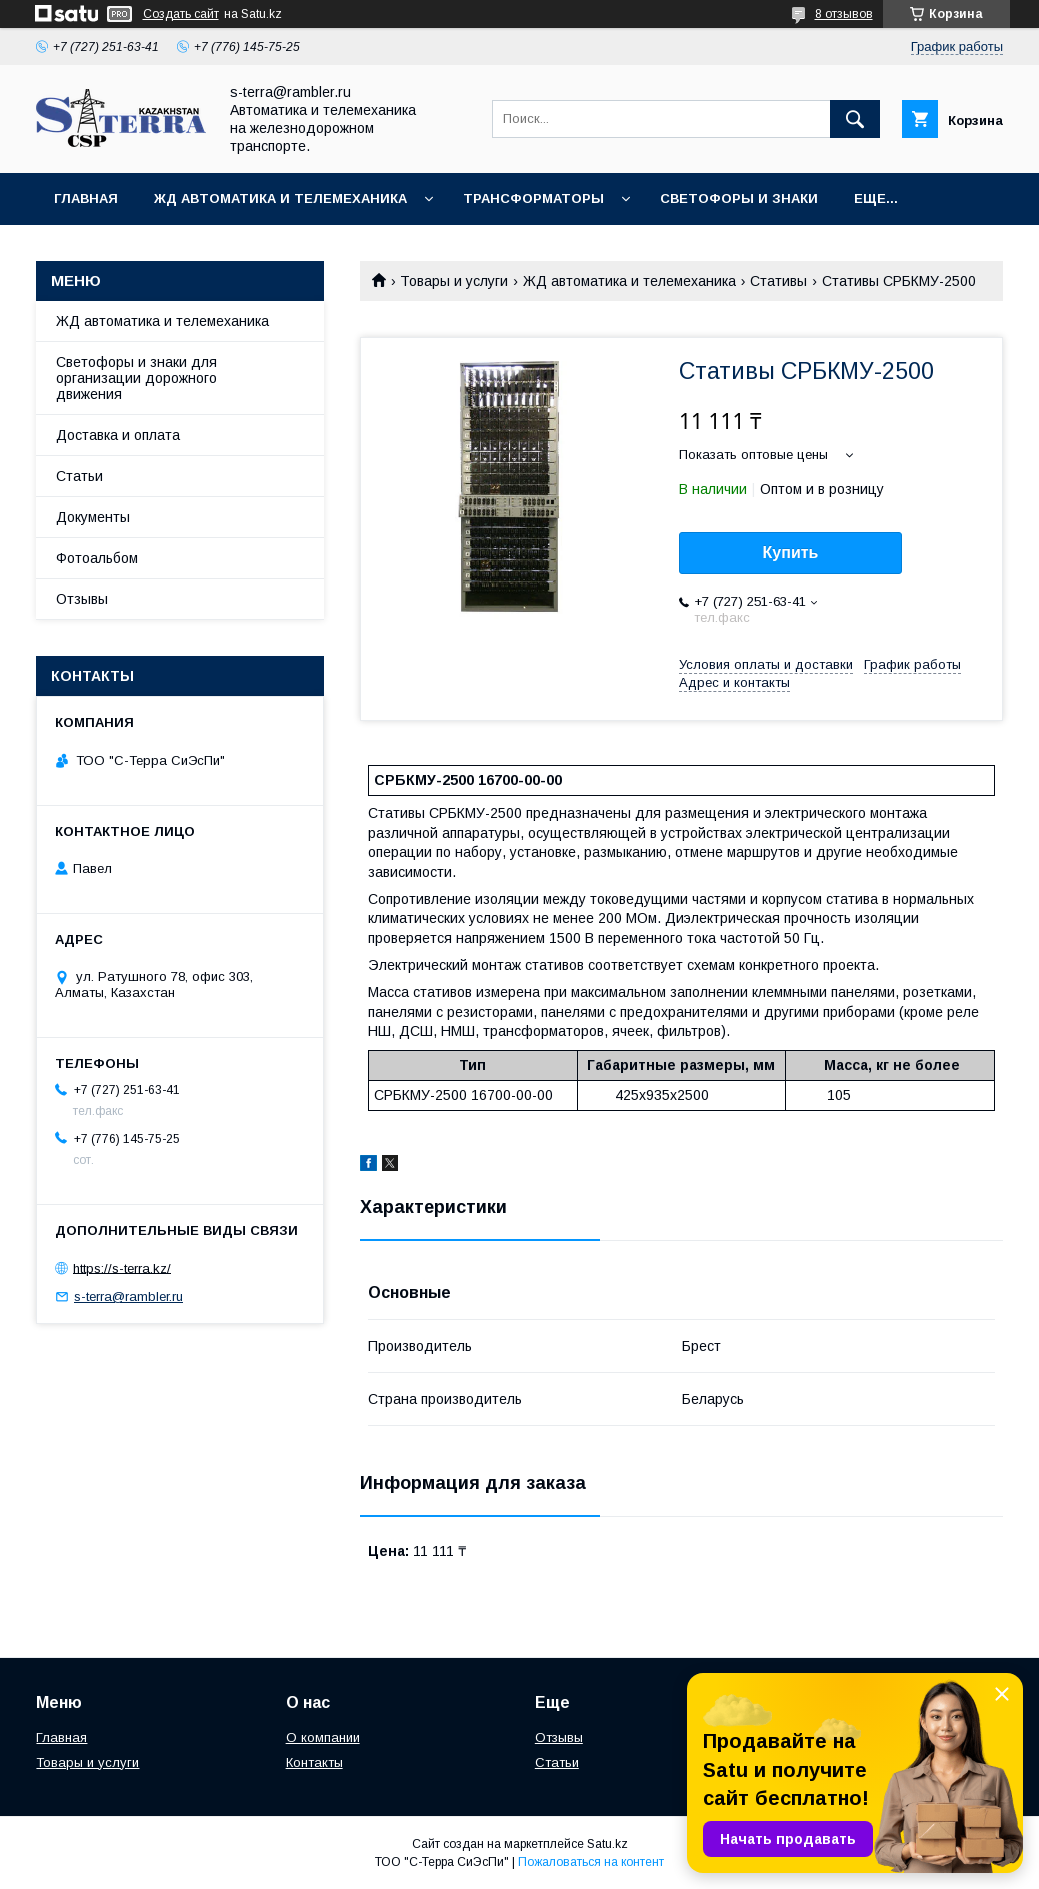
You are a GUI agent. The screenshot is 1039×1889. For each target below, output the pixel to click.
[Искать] (855, 119)
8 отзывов (844, 14)
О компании (323, 1737)
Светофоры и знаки (739, 198)
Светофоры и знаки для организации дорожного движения (136, 378)
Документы (93, 517)
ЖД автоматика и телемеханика (280, 198)
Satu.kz (607, 1844)
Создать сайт (181, 14)
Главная (86, 198)
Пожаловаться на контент (591, 1862)
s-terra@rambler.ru (128, 1296)
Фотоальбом (97, 558)
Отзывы (82, 599)
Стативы (778, 281)
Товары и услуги (454, 281)
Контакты (314, 1762)
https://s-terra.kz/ (122, 1267)
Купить (791, 552)
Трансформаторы (533, 198)
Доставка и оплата (118, 435)
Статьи (79, 476)
